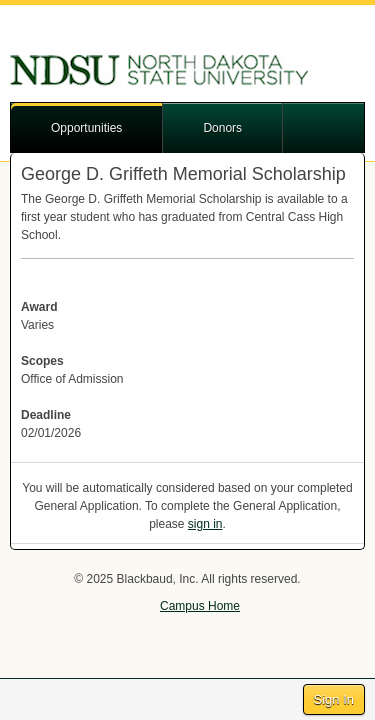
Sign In (334, 699)
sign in (205, 524)
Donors (222, 128)
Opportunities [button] (86, 128)
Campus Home (200, 606)
